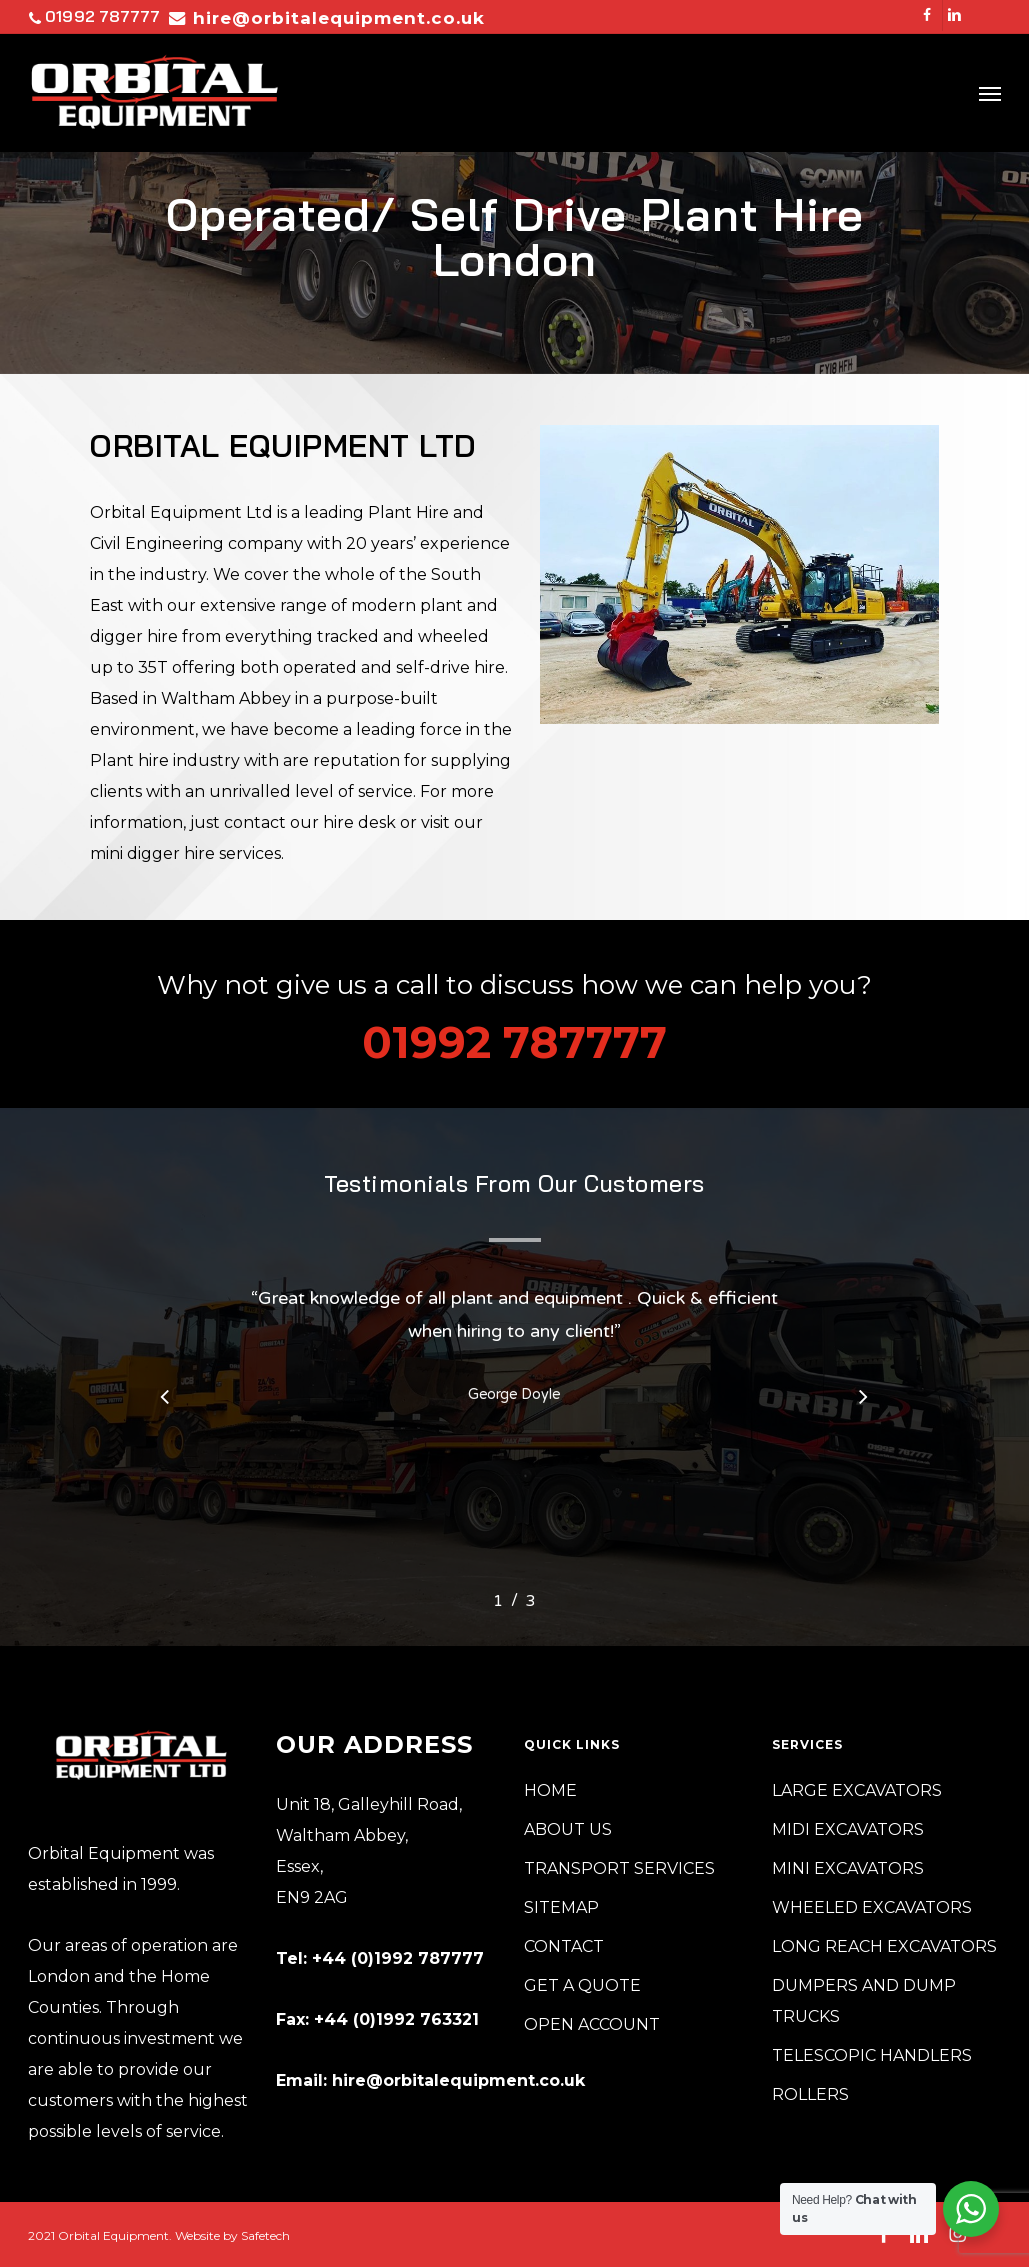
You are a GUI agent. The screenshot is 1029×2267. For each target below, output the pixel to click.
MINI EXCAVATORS (848, 1868)
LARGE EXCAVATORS (857, 1790)
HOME (550, 1790)
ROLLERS (810, 2094)
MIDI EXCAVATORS (848, 1829)
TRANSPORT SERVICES (619, 1868)
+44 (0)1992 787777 (398, 1958)
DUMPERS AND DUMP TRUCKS (864, 2001)
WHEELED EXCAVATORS (872, 1907)
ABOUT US (568, 1829)
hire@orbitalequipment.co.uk (458, 2080)
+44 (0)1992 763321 (396, 2019)
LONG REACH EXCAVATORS (884, 1946)
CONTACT (564, 1946)
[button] (990, 93)
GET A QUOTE (582, 1985)
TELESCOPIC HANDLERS (872, 2055)
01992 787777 (94, 15)
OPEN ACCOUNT (592, 2024)
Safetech (265, 2235)
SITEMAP (561, 1907)
